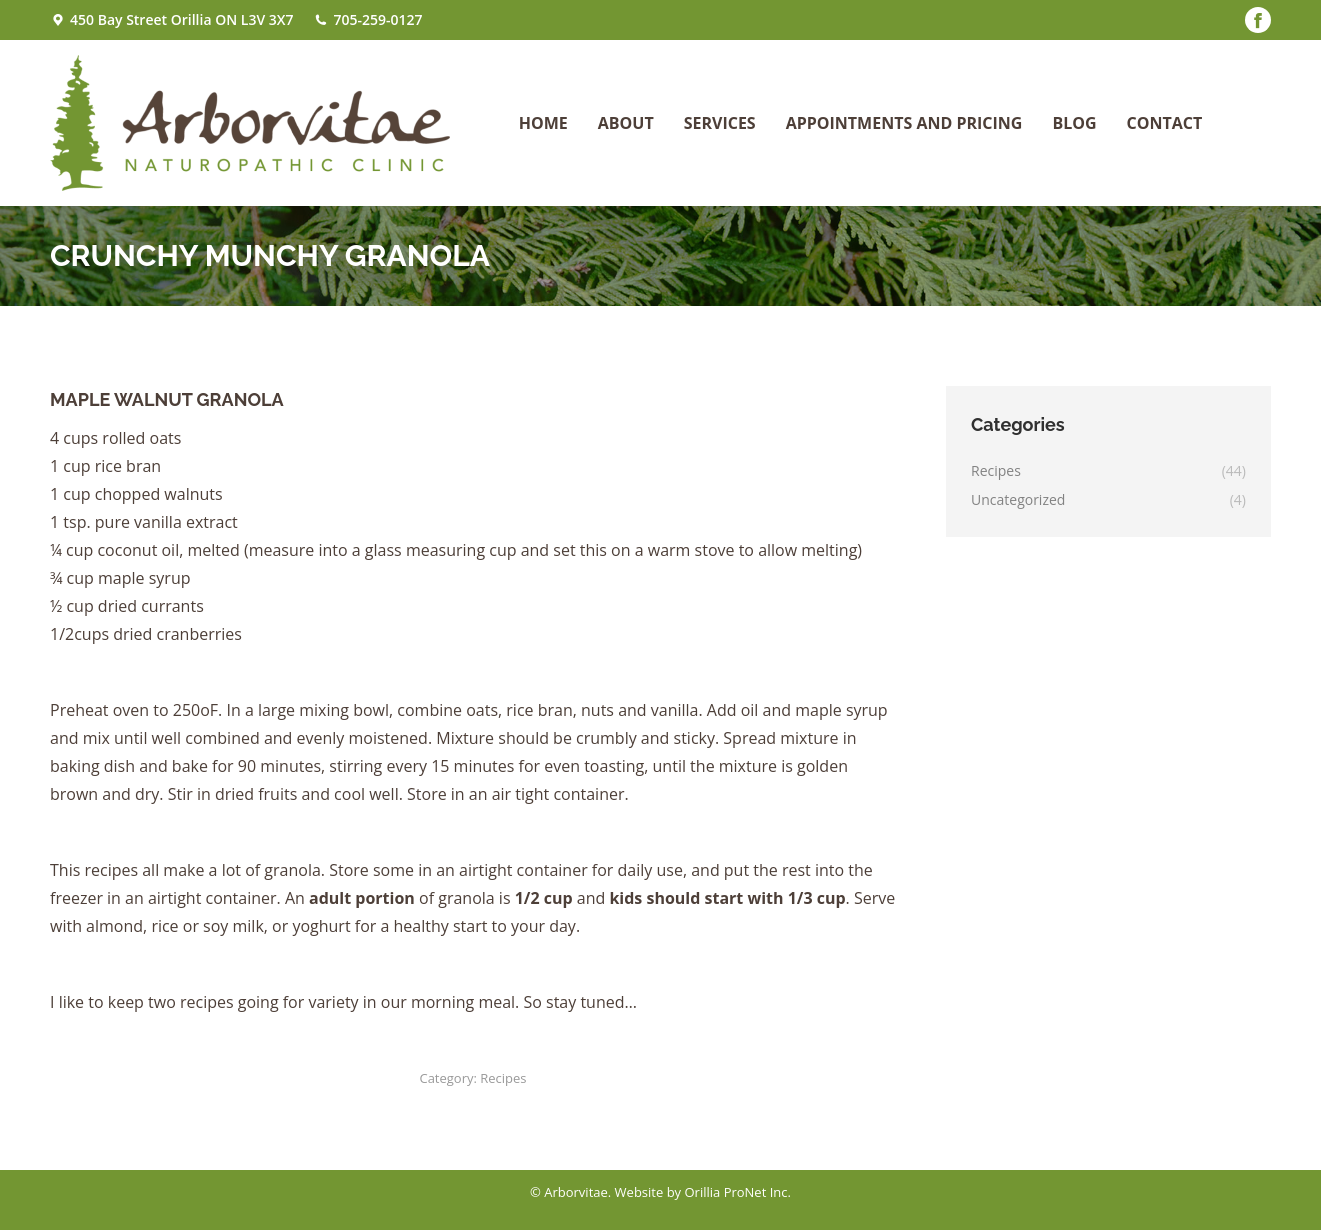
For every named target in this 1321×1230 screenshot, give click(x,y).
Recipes (503, 1078)
